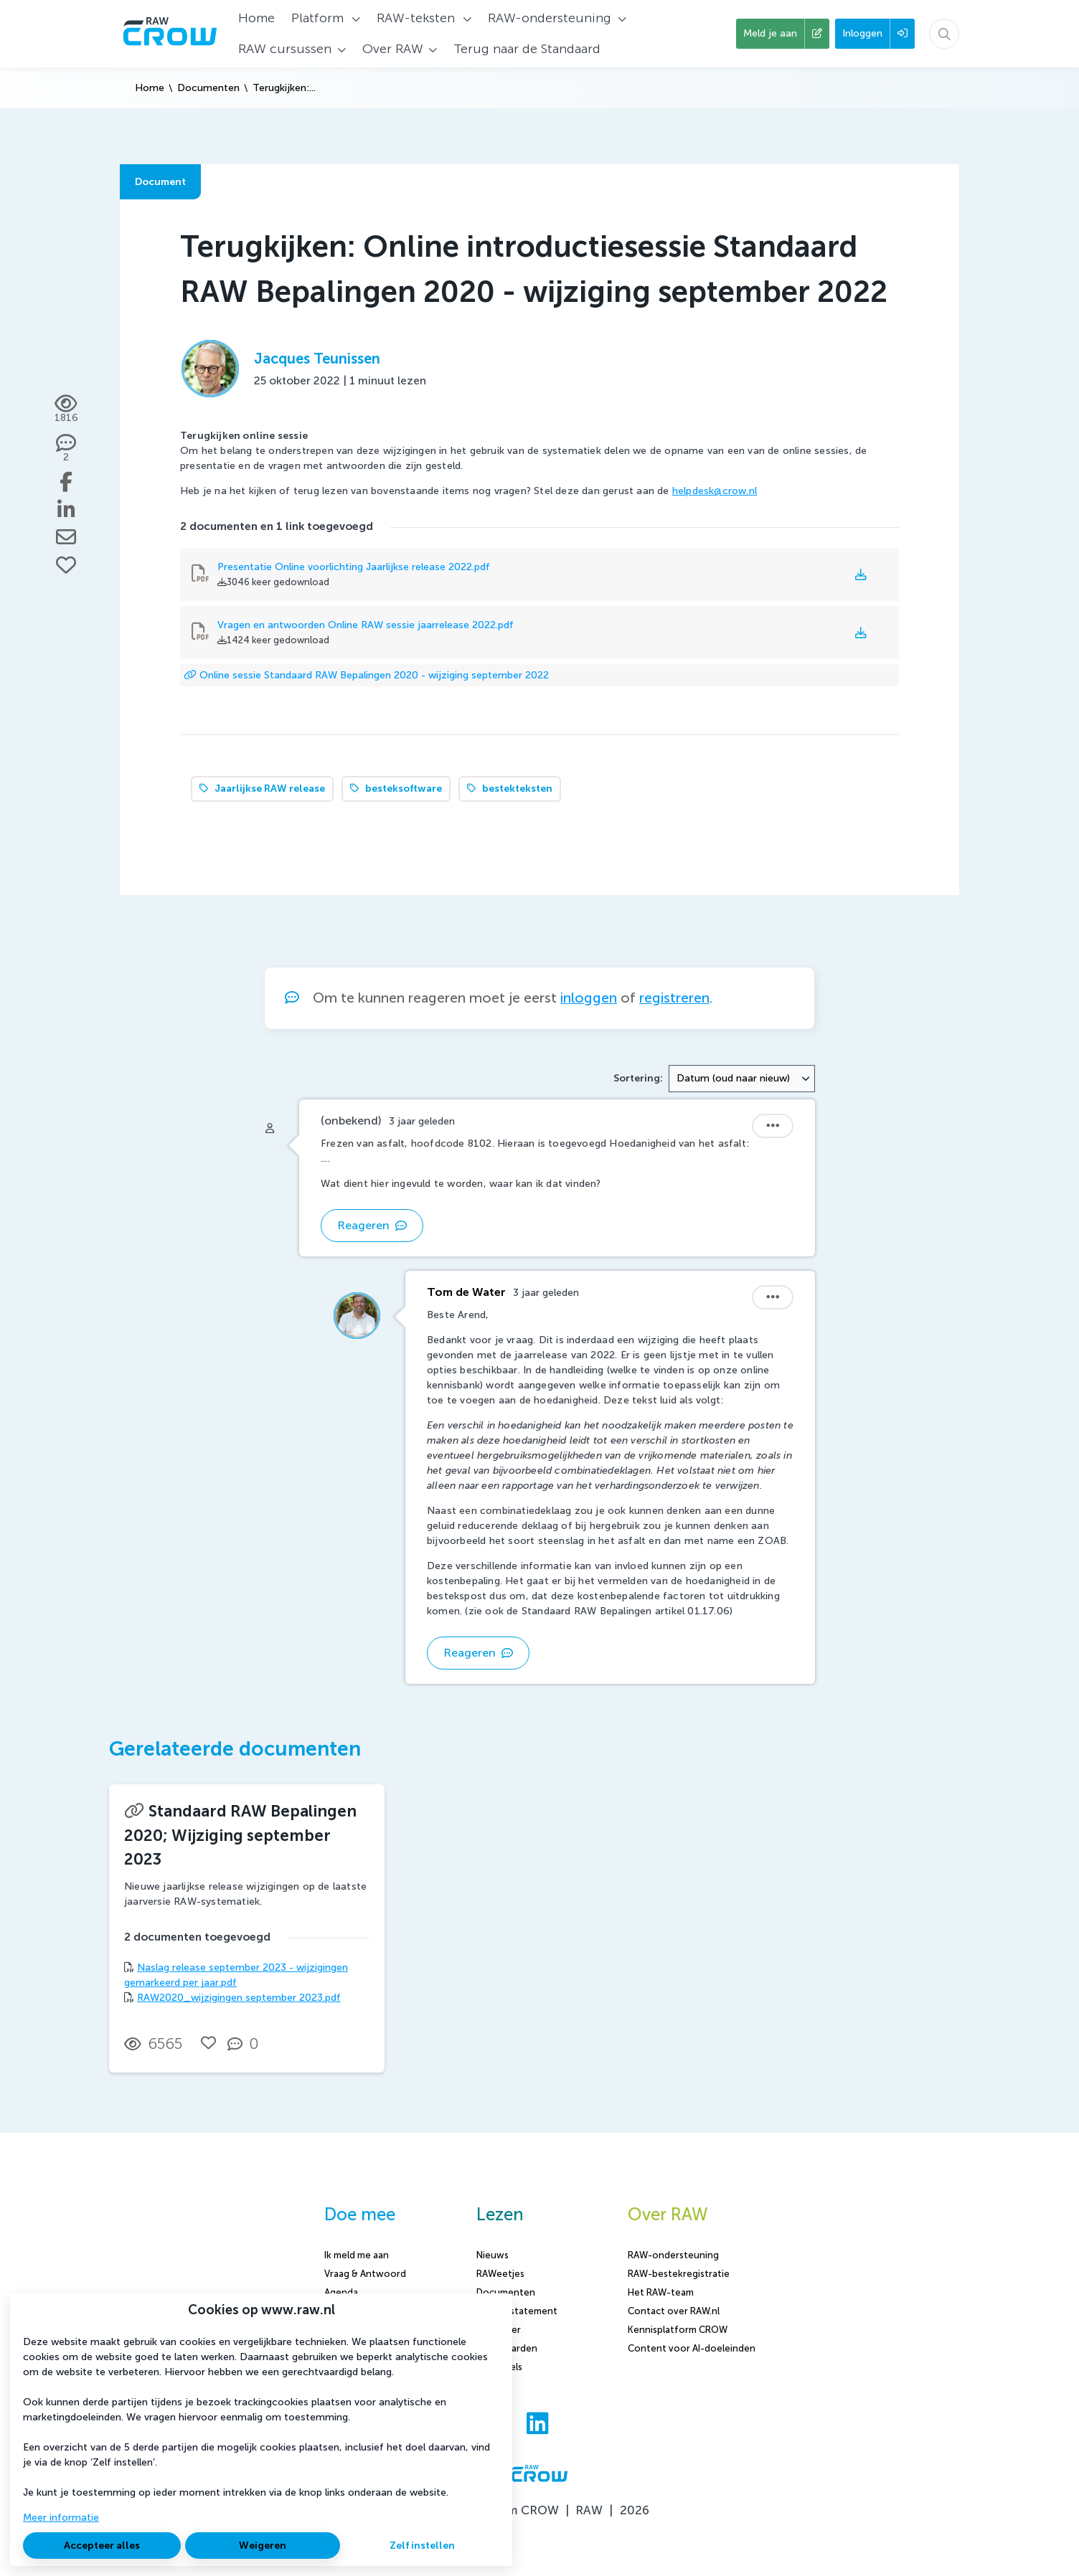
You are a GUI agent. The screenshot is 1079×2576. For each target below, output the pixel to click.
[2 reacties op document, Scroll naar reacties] (66, 449)
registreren (674, 998)
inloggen (588, 998)
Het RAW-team (661, 2292)
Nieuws (492, 2255)
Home (149, 88)
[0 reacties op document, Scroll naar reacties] (246, 2044)
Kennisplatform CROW (677, 2329)
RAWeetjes (500, 2273)
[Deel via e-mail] (66, 537)
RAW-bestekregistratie (679, 2273)
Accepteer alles (102, 2545)
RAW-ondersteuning (673, 2255)
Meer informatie (61, 2517)
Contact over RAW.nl (674, 2311)
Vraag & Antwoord (365, 2273)
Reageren (372, 1225)
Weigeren (262, 2545)
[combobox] (742, 1078)
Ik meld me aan (356, 2255)
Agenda (341, 2292)
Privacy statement (516, 2311)
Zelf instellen (422, 2545)
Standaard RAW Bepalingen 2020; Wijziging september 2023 (240, 1835)
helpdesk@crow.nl (714, 491)
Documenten (208, 88)
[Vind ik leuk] (66, 565)
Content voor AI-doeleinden (691, 2348)
